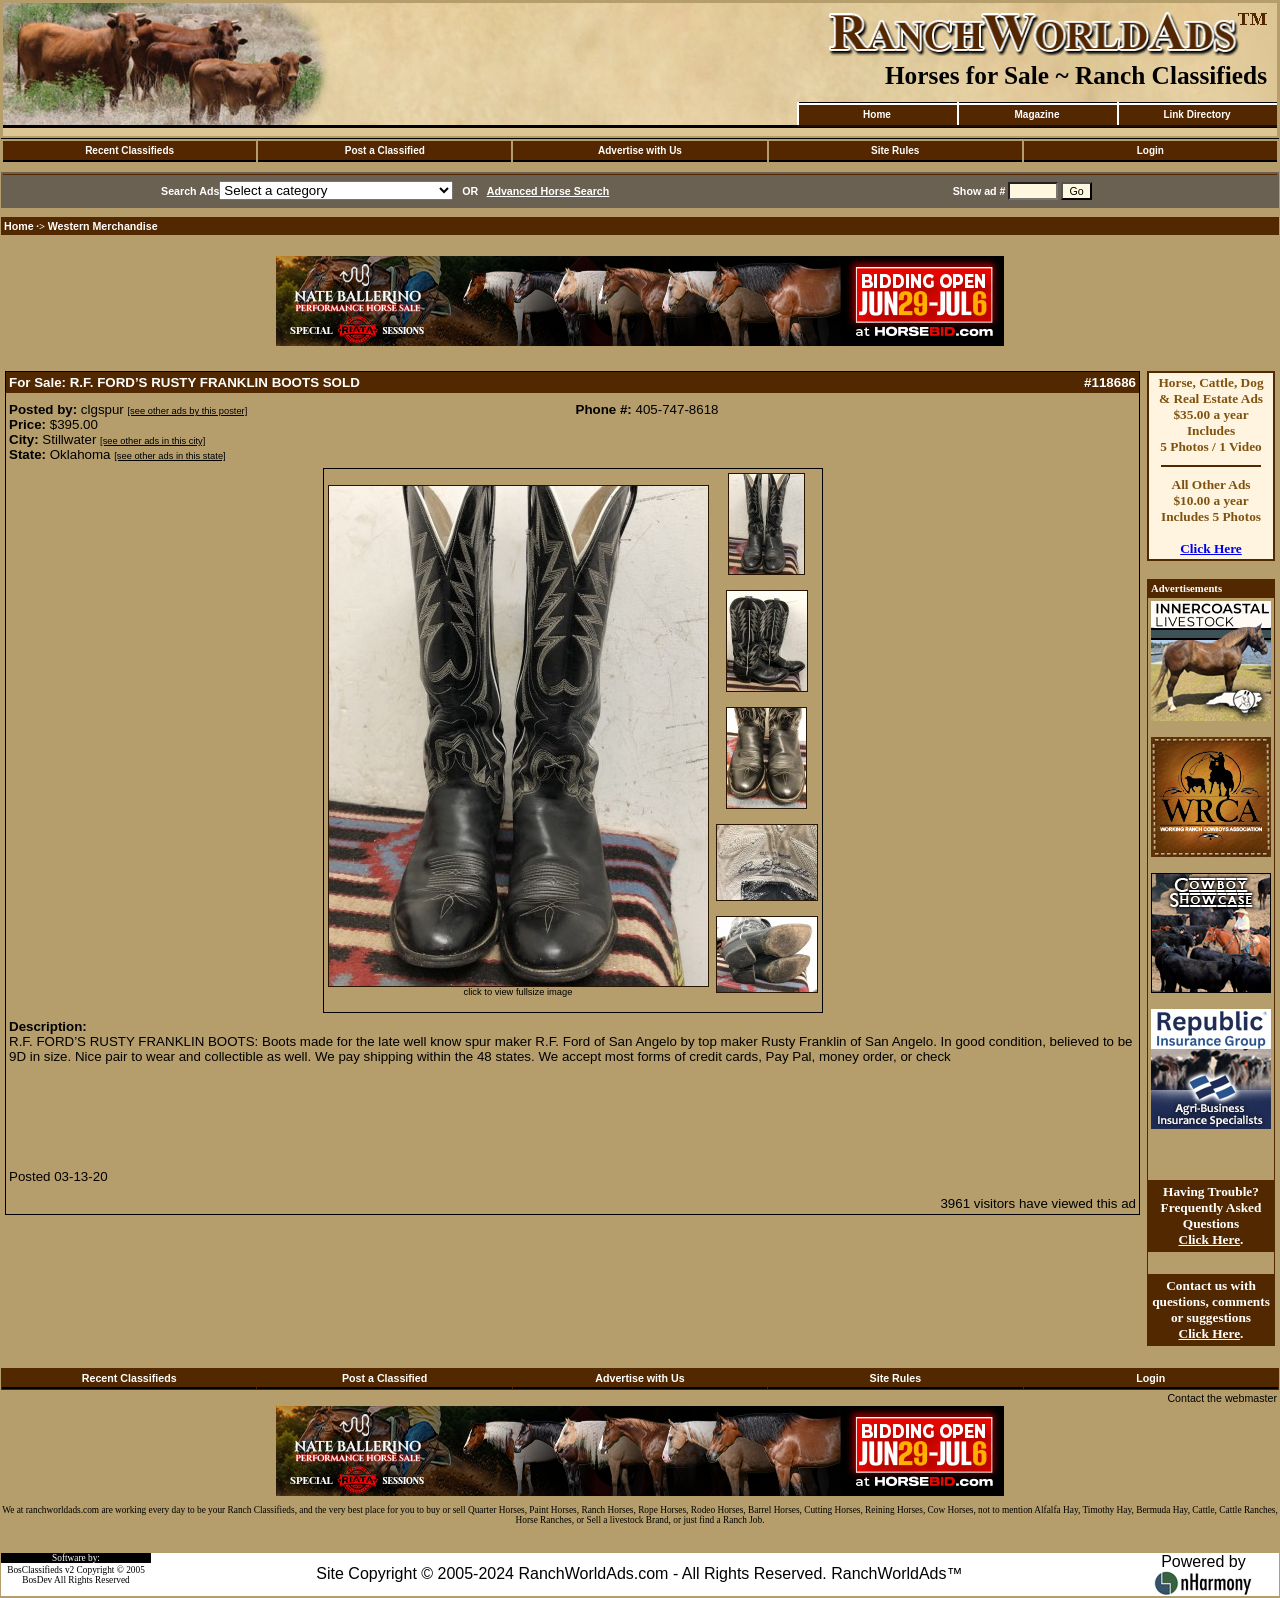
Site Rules (895, 150)
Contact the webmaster (1222, 1398)
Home (877, 114)
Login (1150, 150)
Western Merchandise (103, 226)
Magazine (1036, 114)
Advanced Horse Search (548, 191)
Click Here (1211, 548)
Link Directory (1196, 114)
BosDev (37, 1580)
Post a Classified (385, 150)
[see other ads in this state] (169, 456)
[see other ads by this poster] (188, 411)
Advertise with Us (640, 150)
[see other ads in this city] (152, 441)
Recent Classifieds (129, 150)
